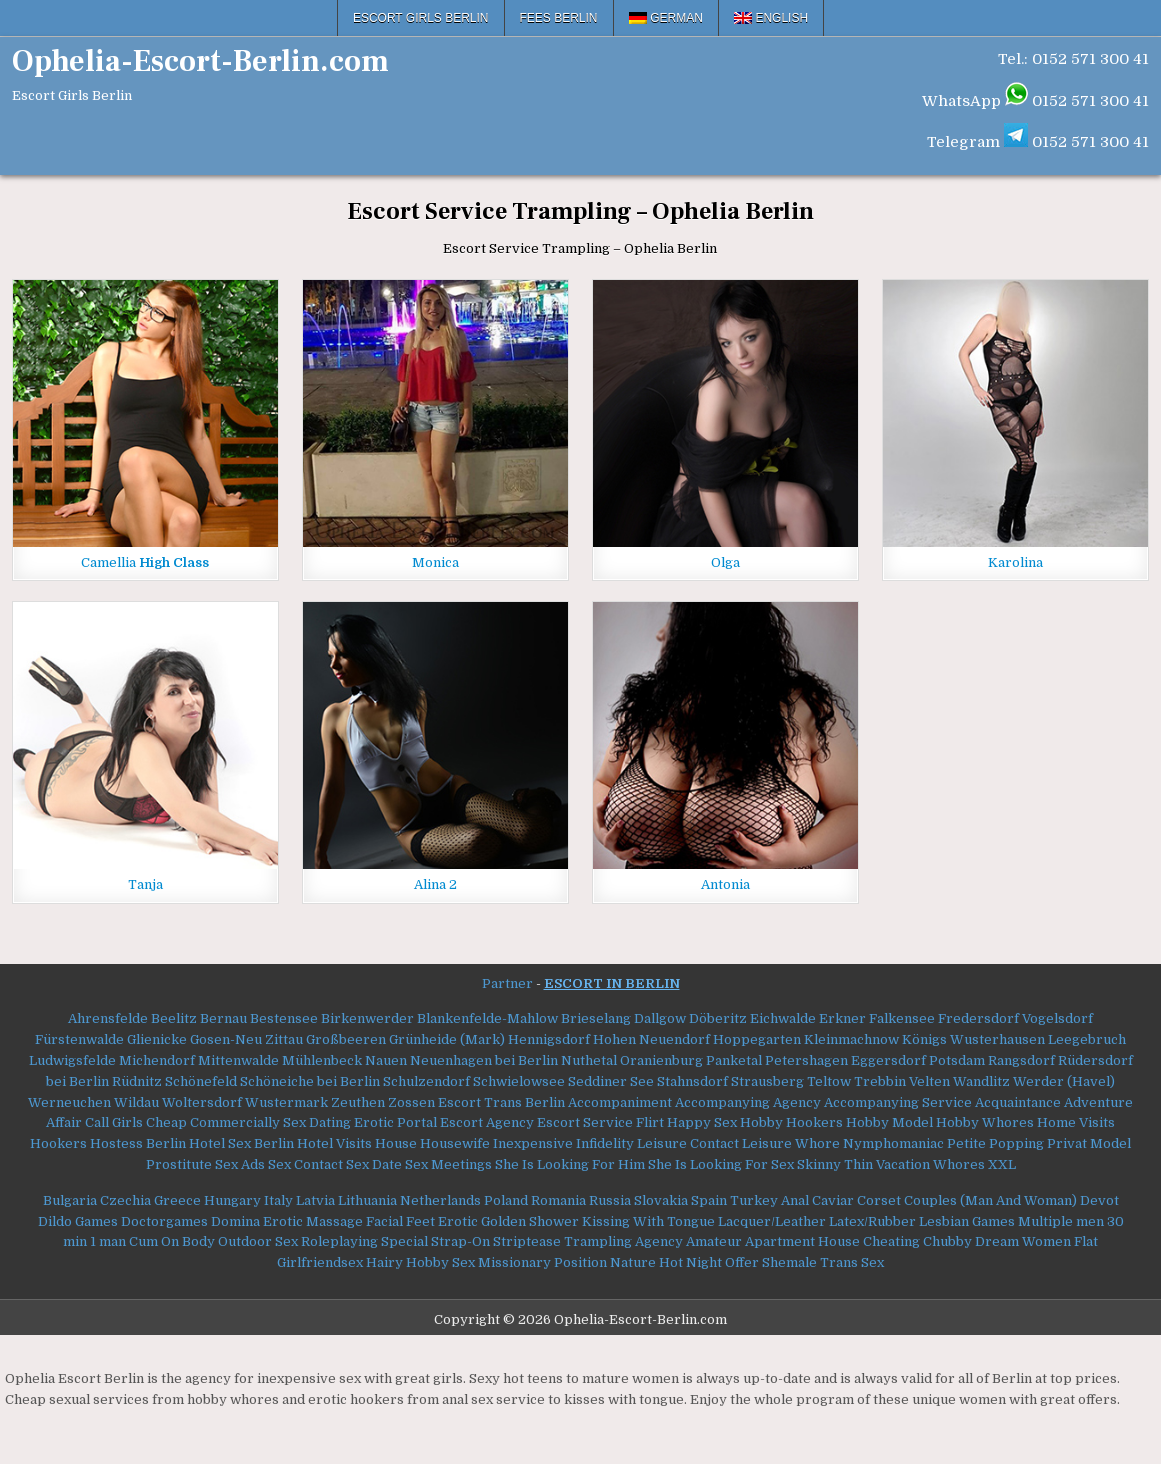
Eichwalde (783, 1018)
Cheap (166, 1122)
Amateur (714, 1241)
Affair (64, 1122)
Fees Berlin (559, 18)
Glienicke (157, 1039)
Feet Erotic (442, 1221)
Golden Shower (530, 1221)
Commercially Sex (248, 1122)
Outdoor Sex (258, 1241)
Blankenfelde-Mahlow (487, 1018)
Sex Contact (305, 1164)
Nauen (386, 1060)
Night (704, 1262)
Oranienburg (661, 1060)
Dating (330, 1122)
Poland (506, 1200)
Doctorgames (164, 1221)
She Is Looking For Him (570, 1164)
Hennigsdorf (549, 1039)
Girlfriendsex (320, 1262)
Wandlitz (981, 1081)
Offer (742, 1262)
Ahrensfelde (108, 1018)
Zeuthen (358, 1102)
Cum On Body (172, 1241)
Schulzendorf (426, 1081)
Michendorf (157, 1060)
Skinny (819, 1164)
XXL (1002, 1164)
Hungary (232, 1200)
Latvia (315, 1200)
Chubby (947, 1241)
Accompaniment (620, 1102)
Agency (659, 1241)
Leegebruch (1087, 1039)
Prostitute (179, 1164)
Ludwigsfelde (72, 1060)
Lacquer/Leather (772, 1221)
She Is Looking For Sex (721, 1164)
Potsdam (957, 1060)
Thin (858, 1164)
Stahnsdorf (692, 1081)
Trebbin (880, 1081)
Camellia (145, 562)
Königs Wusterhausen (973, 1039)
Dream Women (1023, 1241)
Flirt (650, 1122)
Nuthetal (589, 1060)
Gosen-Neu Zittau (246, 1039)
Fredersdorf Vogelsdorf (1015, 1018)
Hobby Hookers (791, 1122)
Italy (278, 1200)
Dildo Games (78, 1221)
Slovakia (661, 1200)
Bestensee (284, 1018)
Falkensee (902, 1018)
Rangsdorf (1021, 1060)
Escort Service (585, 1122)
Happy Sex (702, 1122)
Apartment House (802, 1241)
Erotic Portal (395, 1122)
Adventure (1098, 1102)
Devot (1099, 1200)
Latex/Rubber (872, 1221)
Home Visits (1076, 1122)
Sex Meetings (448, 1164)
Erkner (842, 1018)
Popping (1016, 1143)
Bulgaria (70, 1200)
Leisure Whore (791, 1143)
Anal (795, 1200)
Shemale (789, 1262)
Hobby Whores (985, 1122)
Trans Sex (852, 1262)
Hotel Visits (334, 1143)
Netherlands (440, 1200)
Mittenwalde (238, 1060)
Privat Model (1089, 1143)
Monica (435, 562)
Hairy (384, 1262)
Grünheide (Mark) (447, 1039)
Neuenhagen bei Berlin (484, 1060)
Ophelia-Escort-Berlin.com (200, 61)
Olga (725, 562)
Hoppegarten (757, 1039)
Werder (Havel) (1064, 1081)
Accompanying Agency (748, 1102)
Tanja (145, 884)
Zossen (411, 1102)
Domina (235, 1221)
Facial (384, 1221)
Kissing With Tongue (648, 1221)
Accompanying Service (898, 1102)
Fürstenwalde (79, 1039)
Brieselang (596, 1018)
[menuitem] (666, 18)
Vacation (903, 1164)
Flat (1086, 1241)
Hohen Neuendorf (651, 1039)
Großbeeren (346, 1039)
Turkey (754, 1200)
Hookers (58, 1143)
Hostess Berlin (138, 1143)
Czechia (125, 1200)
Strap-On (460, 1241)
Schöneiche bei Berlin (310, 1081)
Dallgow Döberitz (690, 1018)
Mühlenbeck (322, 1060)
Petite (966, 1143)
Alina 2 (435, 884)
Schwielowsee (519, 1081)
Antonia (725, 884)
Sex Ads (240, 1164)
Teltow (829, 1081)
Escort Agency (487, 1122)
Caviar (833, 1200)
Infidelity (605, 1143)
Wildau (136, 1102)
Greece (177, 1200)
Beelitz (174, 1018)
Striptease (527, 1241)
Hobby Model (889, 1122)
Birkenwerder (367, 1018)
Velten (929, 1081)
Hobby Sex (440, 1262)
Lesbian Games (967, 1221)
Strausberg (767, 1081)
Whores (959, 1164)
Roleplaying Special (364, 1241)
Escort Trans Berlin (501, 1102)
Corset (879, 1200)
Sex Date (374, 1164)
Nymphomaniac (893, 1143)
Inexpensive (533, 1143)
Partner (507, 983)
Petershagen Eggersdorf (845, 1060)
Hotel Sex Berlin (241, 1143)
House (396, 1143)
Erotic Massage (313, 1221)
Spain (709, 1200)
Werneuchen (69, 1102)
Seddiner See (611, 1081)
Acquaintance (1018, 1102)
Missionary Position (542, 1262)
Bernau (223, 1018)
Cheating (891, 1241)
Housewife (455, 1143)
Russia (610, 1200)
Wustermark (286, 1102)
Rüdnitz (137, 1081)
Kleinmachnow (851, 1039)
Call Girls (114, 1122)
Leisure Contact (688, 1143)
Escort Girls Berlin (421, 18)
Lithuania (367, 1200)
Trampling (598, 1241)
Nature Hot (646, 1262)
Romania (558, 1200)
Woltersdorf (202, 1102)
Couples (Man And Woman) (990, 1200)
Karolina (1015, 562)
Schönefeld (201, 1081)
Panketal (734, 1060)
